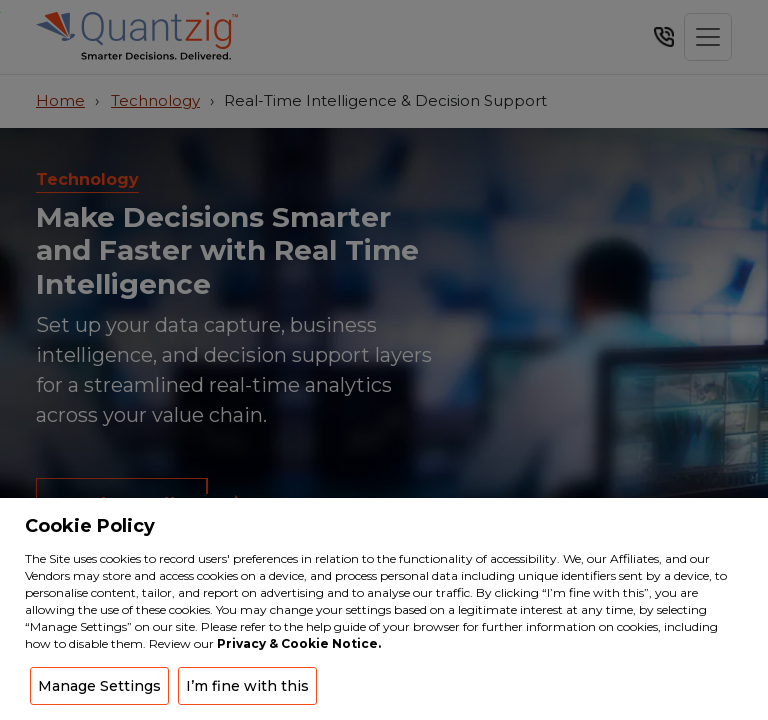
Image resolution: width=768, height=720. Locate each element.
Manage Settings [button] (99, 686)
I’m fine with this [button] (247, 686)
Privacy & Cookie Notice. (299, 643)
